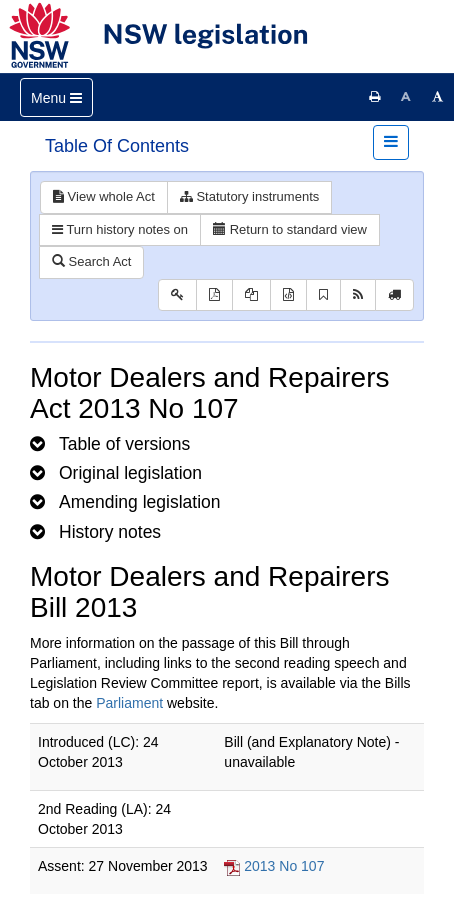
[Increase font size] (438, 97)
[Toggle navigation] (56, 97)
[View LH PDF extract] (251, 295)
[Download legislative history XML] (288, 295)
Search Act (91, 261)
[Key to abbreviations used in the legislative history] (177, 295)
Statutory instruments (249, 196)
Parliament (129, 703)
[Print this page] (375, 97)
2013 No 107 (284, 866)
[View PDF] (214, 295)
